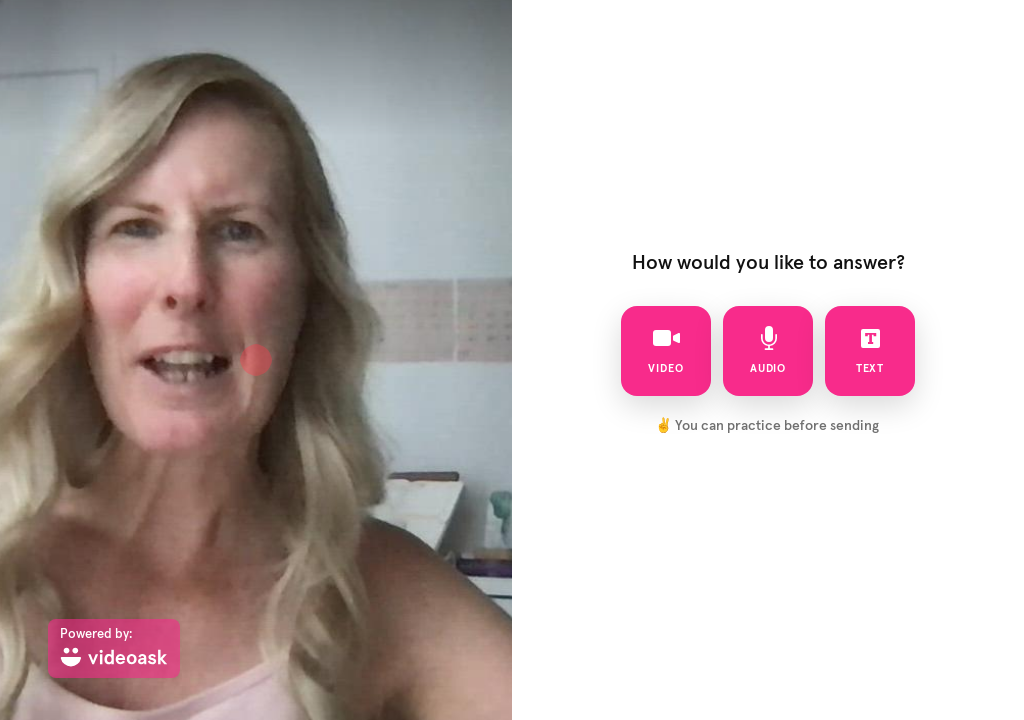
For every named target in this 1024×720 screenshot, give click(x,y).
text (870, 350)
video (666, 350)
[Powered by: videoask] (114, 648)
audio (768, 350)
